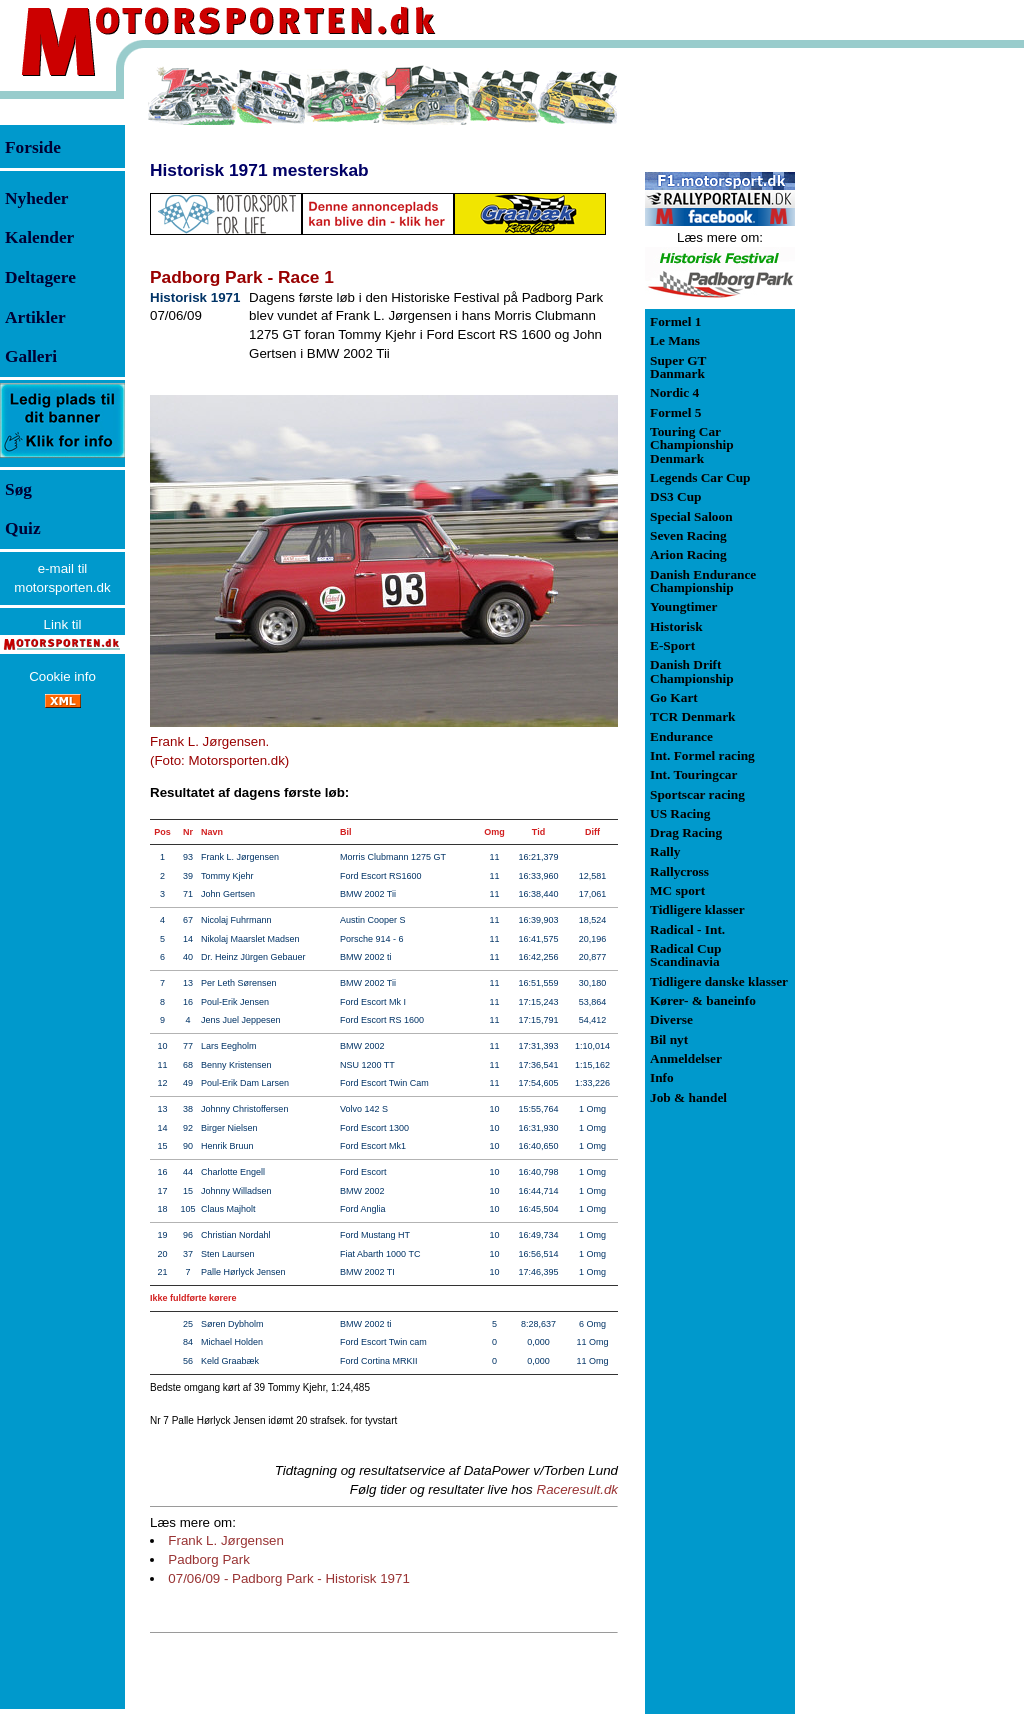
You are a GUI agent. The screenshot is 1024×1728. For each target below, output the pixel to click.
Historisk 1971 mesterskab (259, 170)
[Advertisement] (900, 364)
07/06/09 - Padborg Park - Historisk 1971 (289, 1578)
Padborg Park (209, 1559)
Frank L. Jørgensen (226, 1540)
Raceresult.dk (578, 1489)
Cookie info (62, 676)
